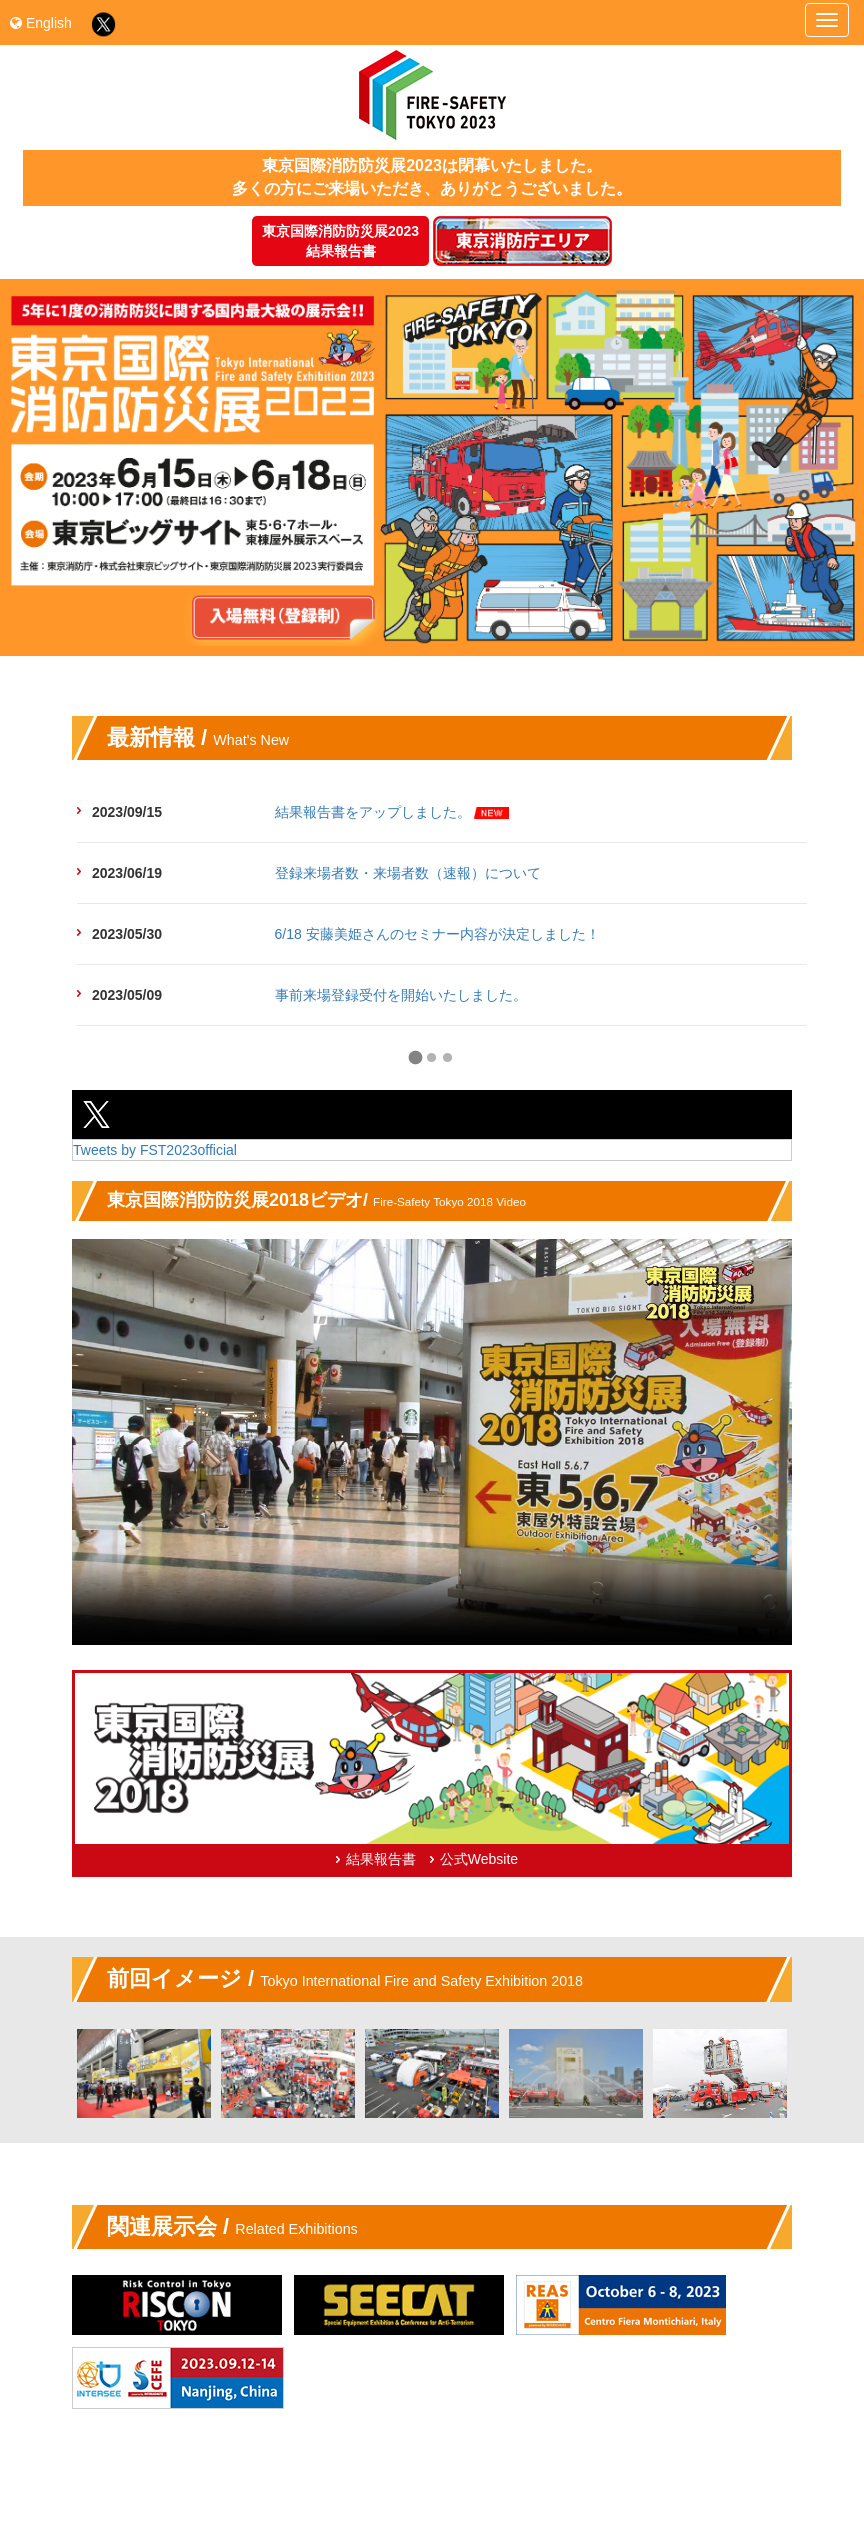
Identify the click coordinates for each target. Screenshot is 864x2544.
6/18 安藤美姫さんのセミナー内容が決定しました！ (437, 934)
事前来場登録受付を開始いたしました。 (401, 995)
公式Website (479, 1859)
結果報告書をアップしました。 (373, 812)
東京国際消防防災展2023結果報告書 (340, 241)
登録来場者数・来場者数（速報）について (408, 873)
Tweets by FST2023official (155, 1150)
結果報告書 (381, 1859)
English (41, 23)
